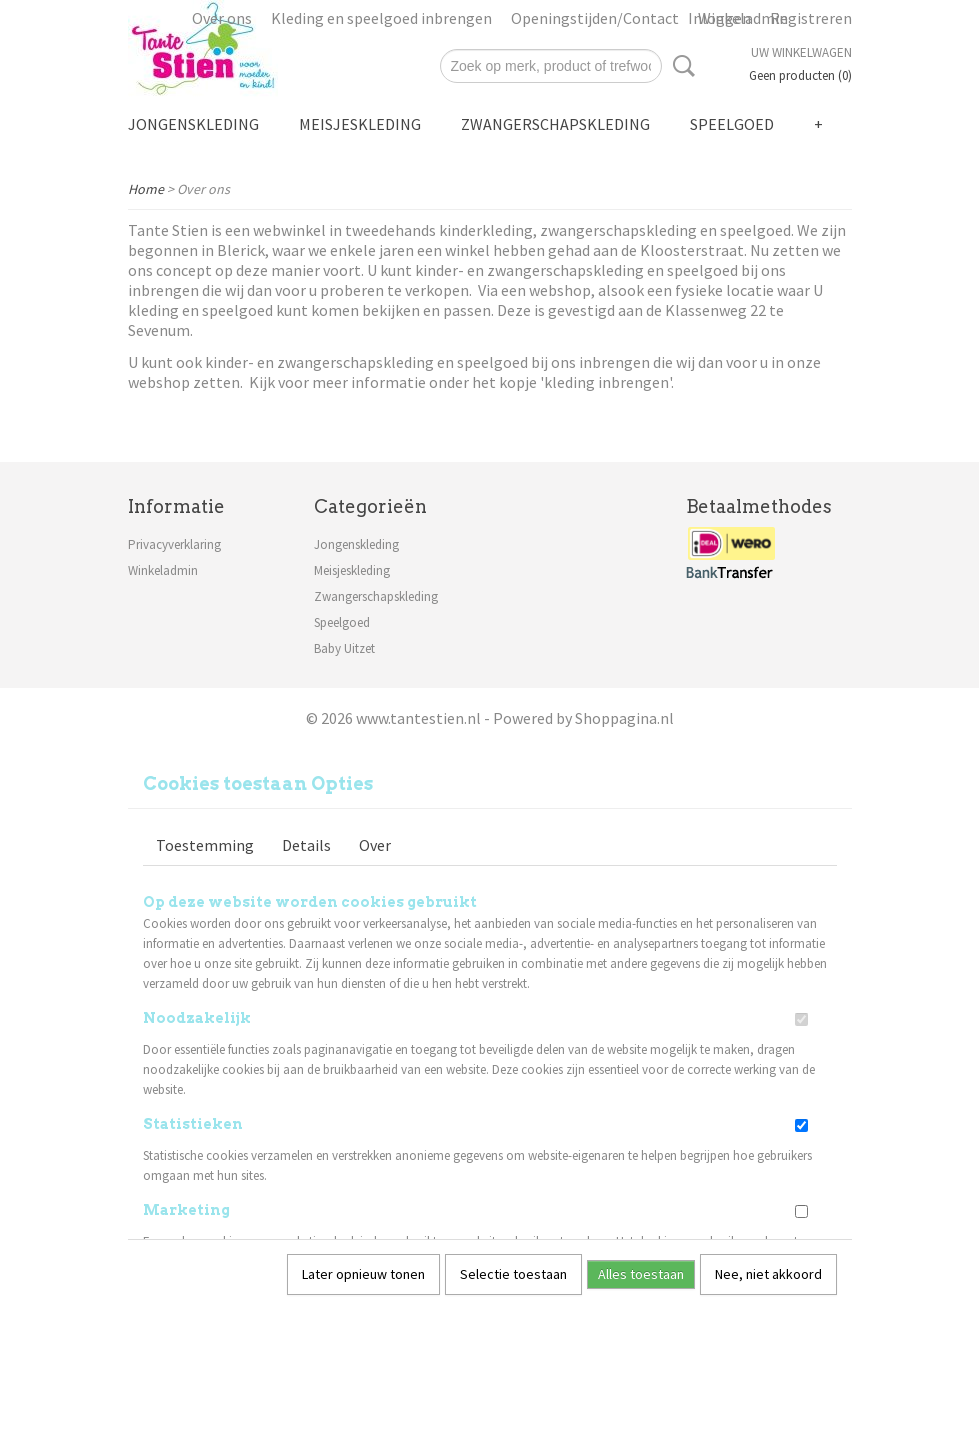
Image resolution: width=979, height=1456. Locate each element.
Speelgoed (732, 124)
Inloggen (719, 18)
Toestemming (205, 845)
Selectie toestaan (513, 1274)
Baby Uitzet (344, 648)
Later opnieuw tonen (363, 1274)
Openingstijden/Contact (595, 18)
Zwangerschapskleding (555, 124)
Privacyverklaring (174, 544)
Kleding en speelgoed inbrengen (381, 18)
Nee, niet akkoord (768, 1274)
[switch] (801, 1019)
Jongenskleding (193, 124)
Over (375, 845)
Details (306, 845)
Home (146, 189)
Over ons (222, 18)
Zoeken (680, 66)
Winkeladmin (163, 570)
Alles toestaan (641, 1274)
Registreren (811, 18)
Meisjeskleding (360, 124)
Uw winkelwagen (801, 52)
